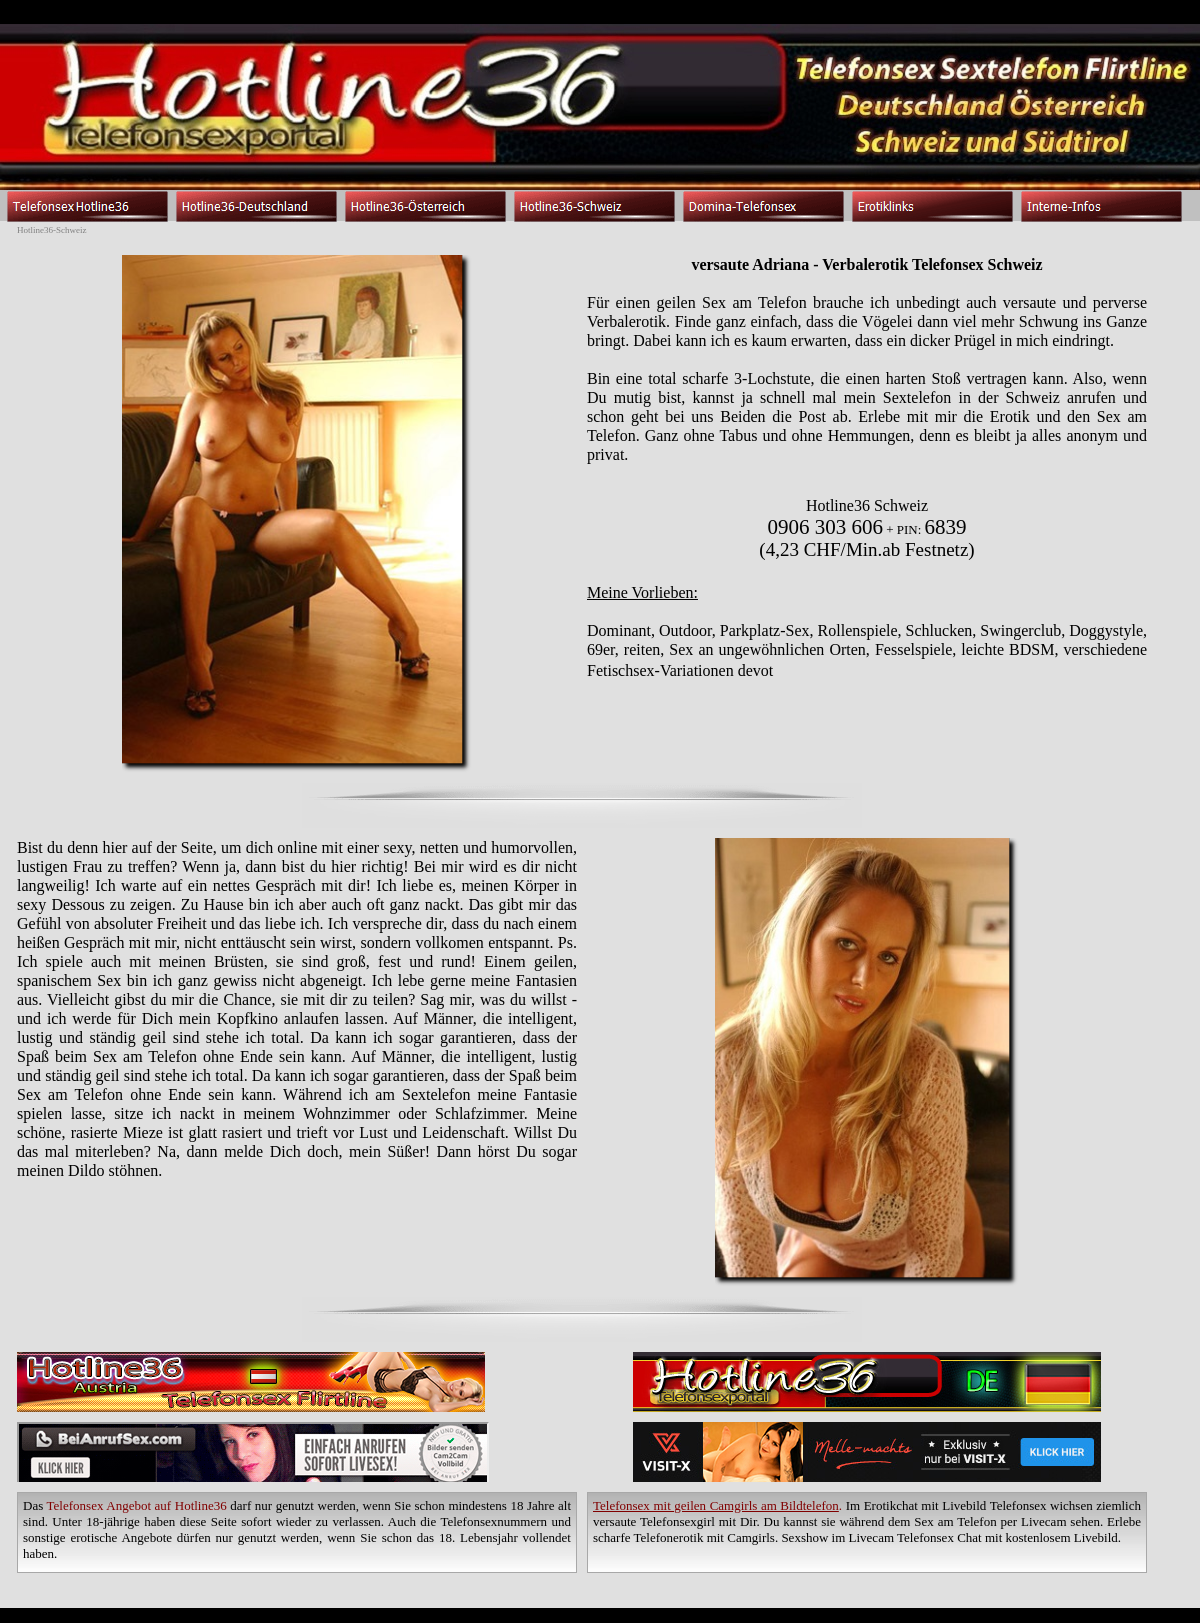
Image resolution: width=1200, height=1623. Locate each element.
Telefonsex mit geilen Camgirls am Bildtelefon (716, 1505)
